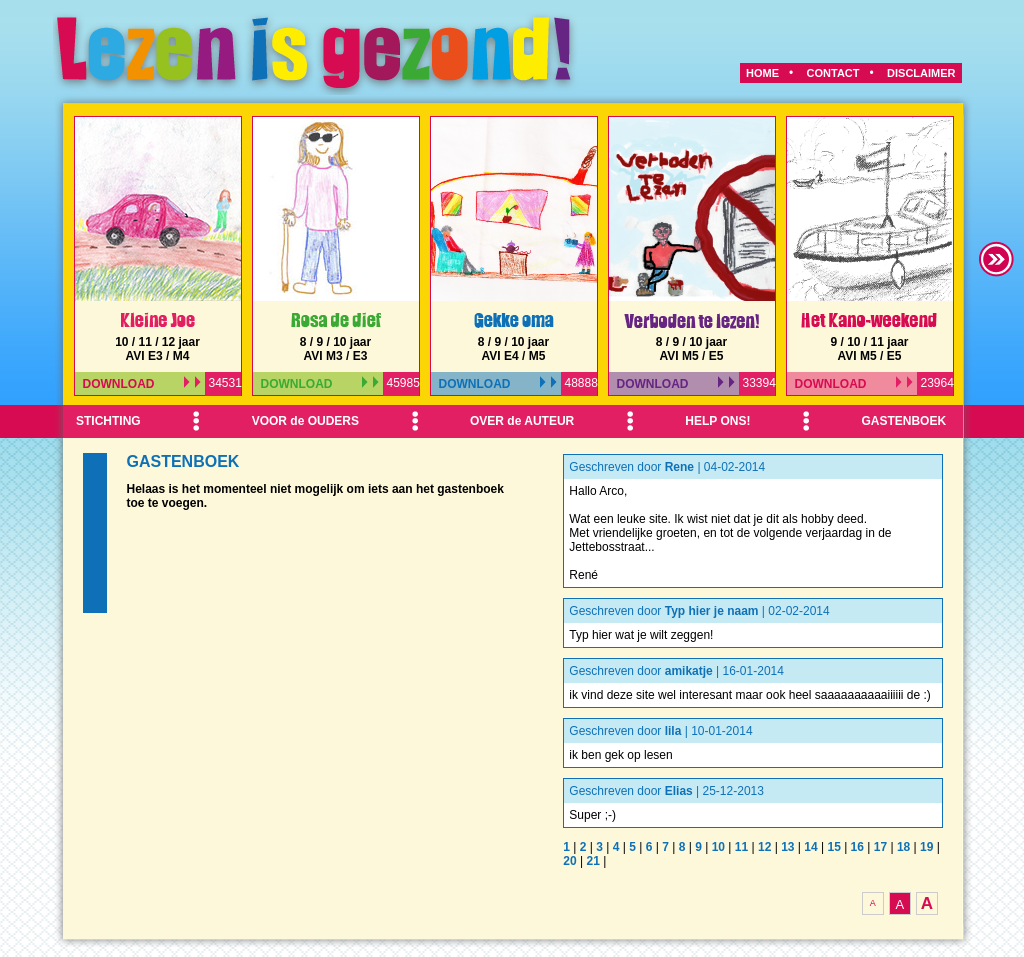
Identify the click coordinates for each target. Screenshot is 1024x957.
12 (764, 847)
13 (787, 847)
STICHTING (108, 421)
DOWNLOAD (142, 384)
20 (569, 861)
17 (880, 847)
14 (810, 847)
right (997, 258)
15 (833, 847)
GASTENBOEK (903, 421)
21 (592, 861)
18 (903, 847)
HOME (762, 73)
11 (741, 847)
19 (926, 847)
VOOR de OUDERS (305, 421)
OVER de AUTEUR (522, 421)
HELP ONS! (717, 421)
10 (718, 847)
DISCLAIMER (921, 73)
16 (857, 847)
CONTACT (833, 73)
